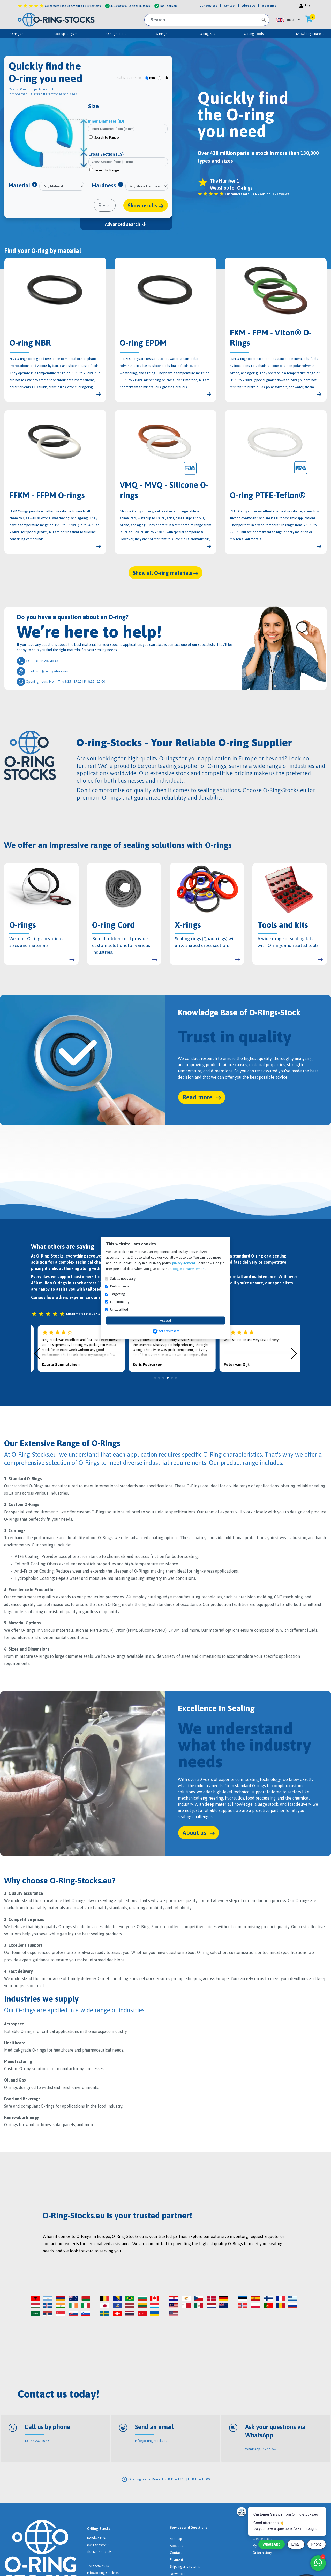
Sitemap (176, 2539)
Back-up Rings (65, 34)
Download (177, 2574)
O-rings (17, 34)
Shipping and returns (185, 2567)
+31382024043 (98, 2566)
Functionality (119, 1302)
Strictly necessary (123, 1279)
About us (176, 2546)
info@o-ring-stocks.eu (151, 2441)
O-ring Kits (207, 34)
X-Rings (163, 34)
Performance (120, 1286)
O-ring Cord (116, 34)
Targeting (117, 1294)
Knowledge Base (310, 34)
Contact (176, 2553)
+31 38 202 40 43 (37, 2441)
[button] (288, 19)
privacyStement (183, 1263)
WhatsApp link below (260, 2449)
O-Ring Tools (255, 34)
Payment (176, 2560)
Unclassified (119, 1309)
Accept (165, 1320)
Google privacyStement (188, 1269)
